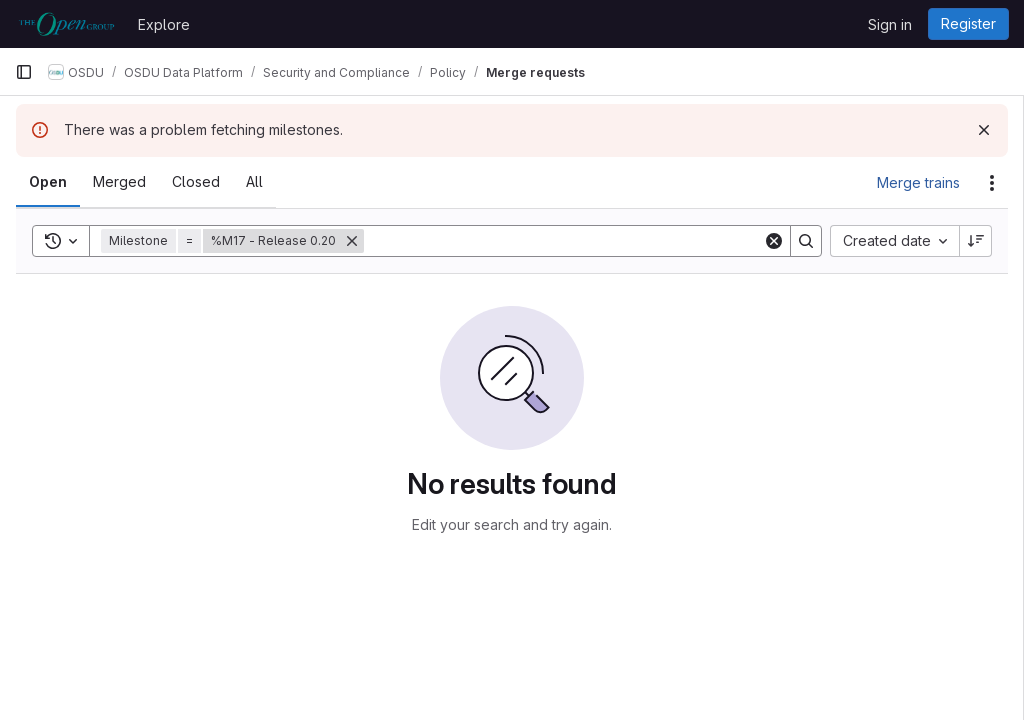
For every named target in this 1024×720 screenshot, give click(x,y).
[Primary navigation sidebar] (24, 72)
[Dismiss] (984, 130)
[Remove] (352, 241)
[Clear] (774, 241)
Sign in (890, 24)
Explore (164, 24)
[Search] (563, 241)
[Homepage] (66, 24)
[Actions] (992, 183)
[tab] (48, 182)
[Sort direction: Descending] (976, 241)
